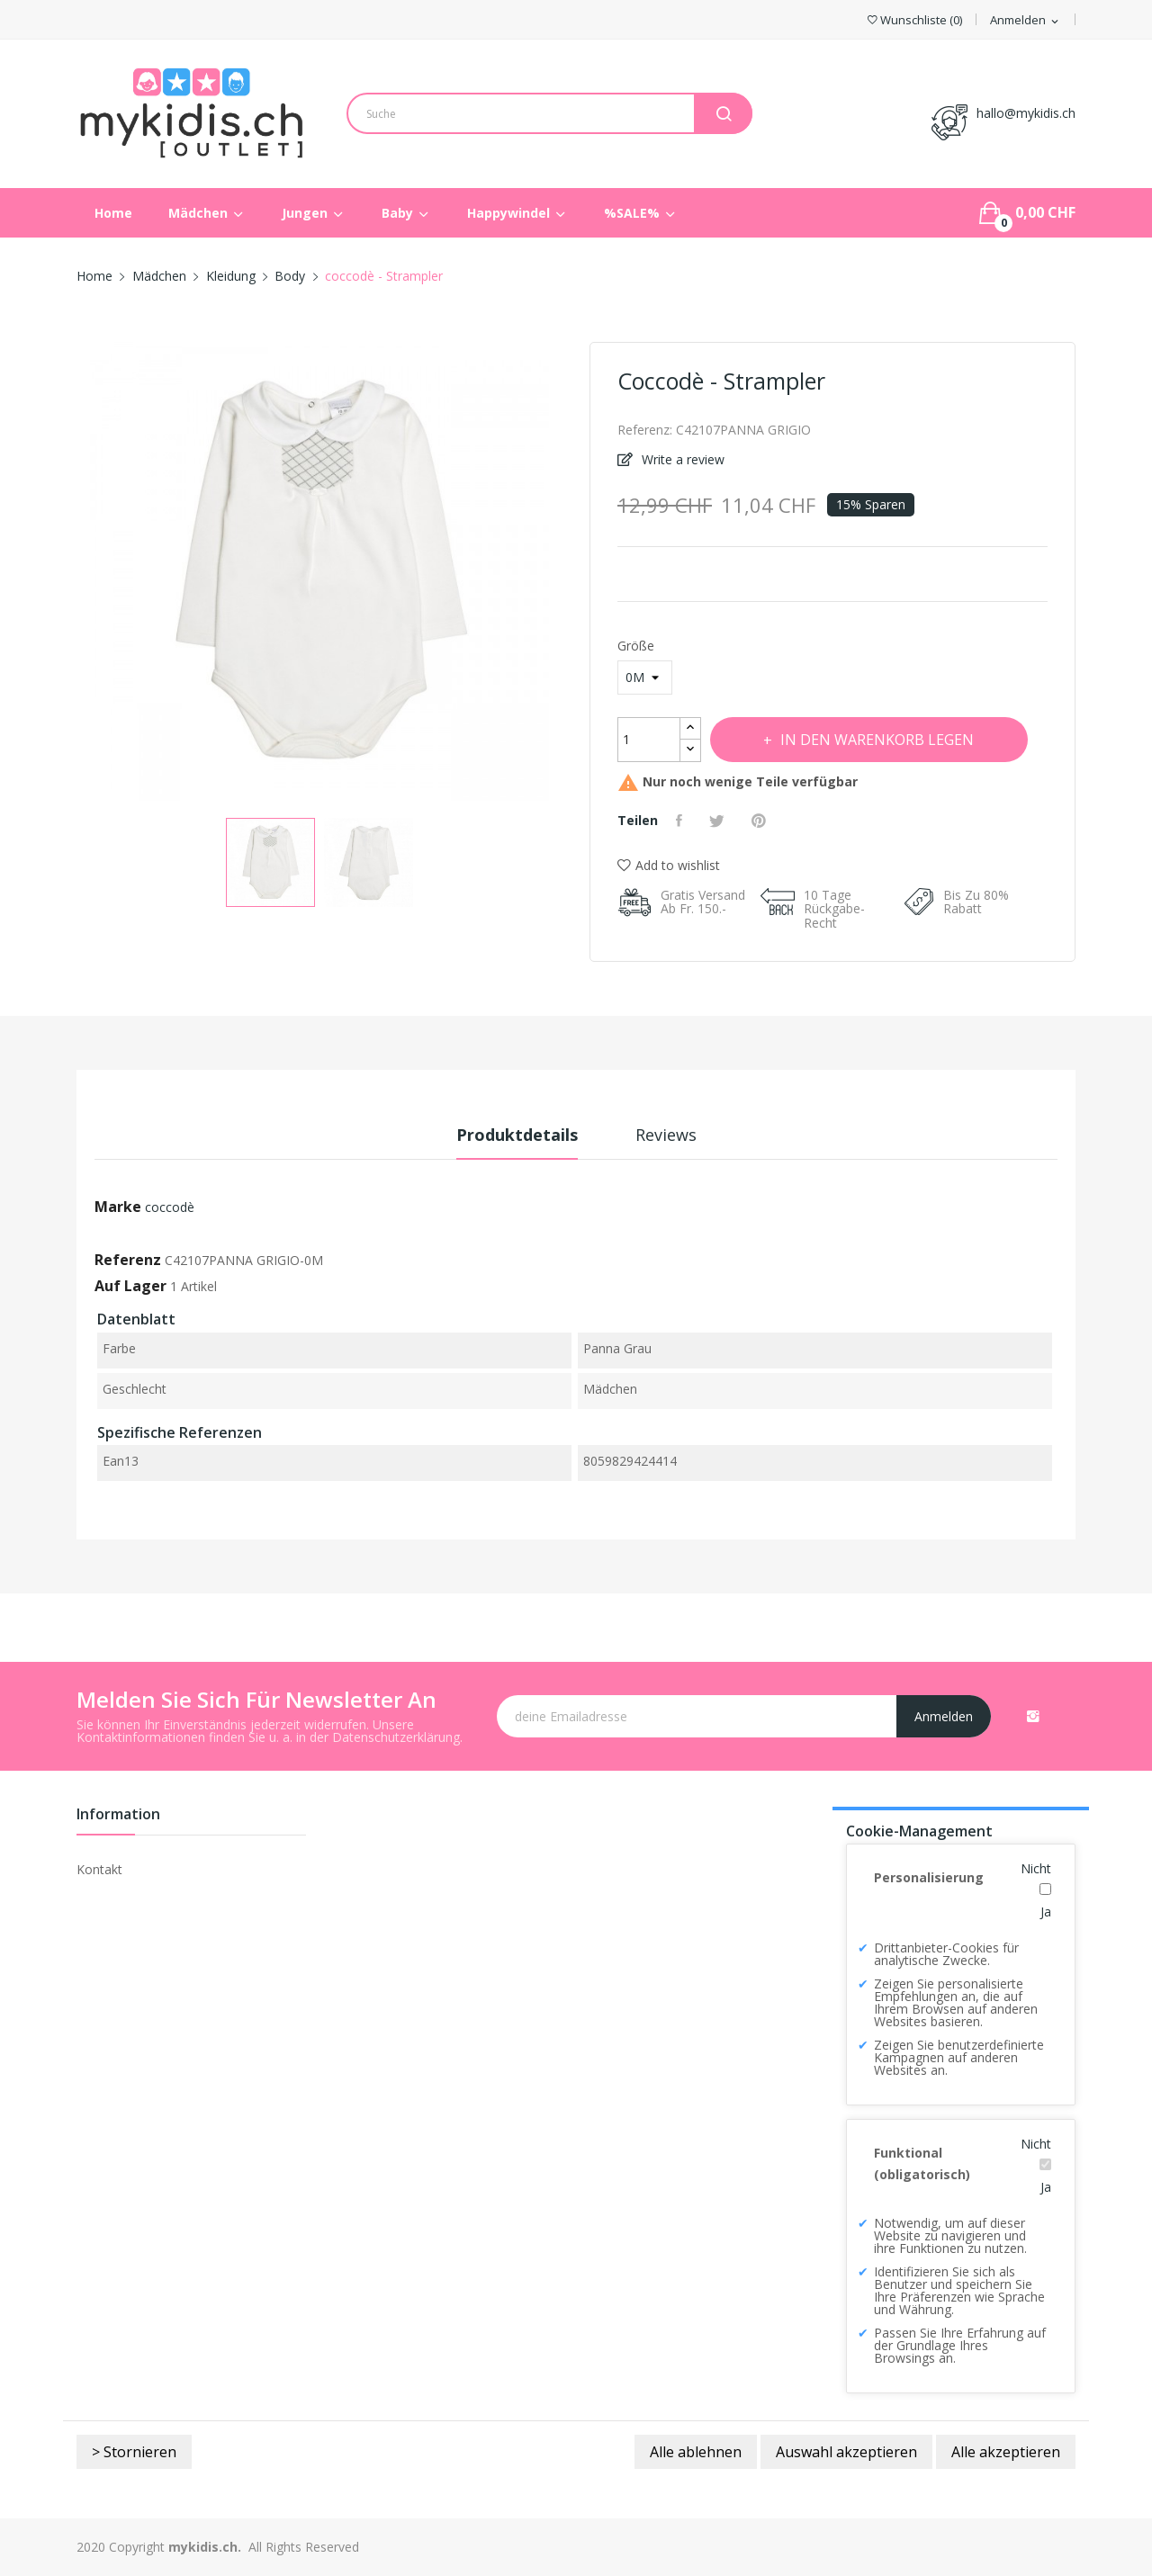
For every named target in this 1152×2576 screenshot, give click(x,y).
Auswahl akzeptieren (846, 2452)
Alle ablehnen (696, 2452)
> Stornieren (134, 2452)
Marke (117, 1206)
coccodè (169, 1207)
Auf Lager (130, 1286)
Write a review (681, 459)
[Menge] (648, 739)
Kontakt (99, 1869)
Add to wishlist (668, 865)
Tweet (719, 820)
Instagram (1033, 1716)
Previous (77, 574)
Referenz (127, 1260)
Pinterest (760, 820)
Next (563, 574)
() (915, 20)
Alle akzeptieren (1005, 2452)
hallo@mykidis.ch (1026, 112)
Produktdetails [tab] (517, 1134)
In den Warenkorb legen (876, 739)
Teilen (681, 820)
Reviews (666, 1134)
